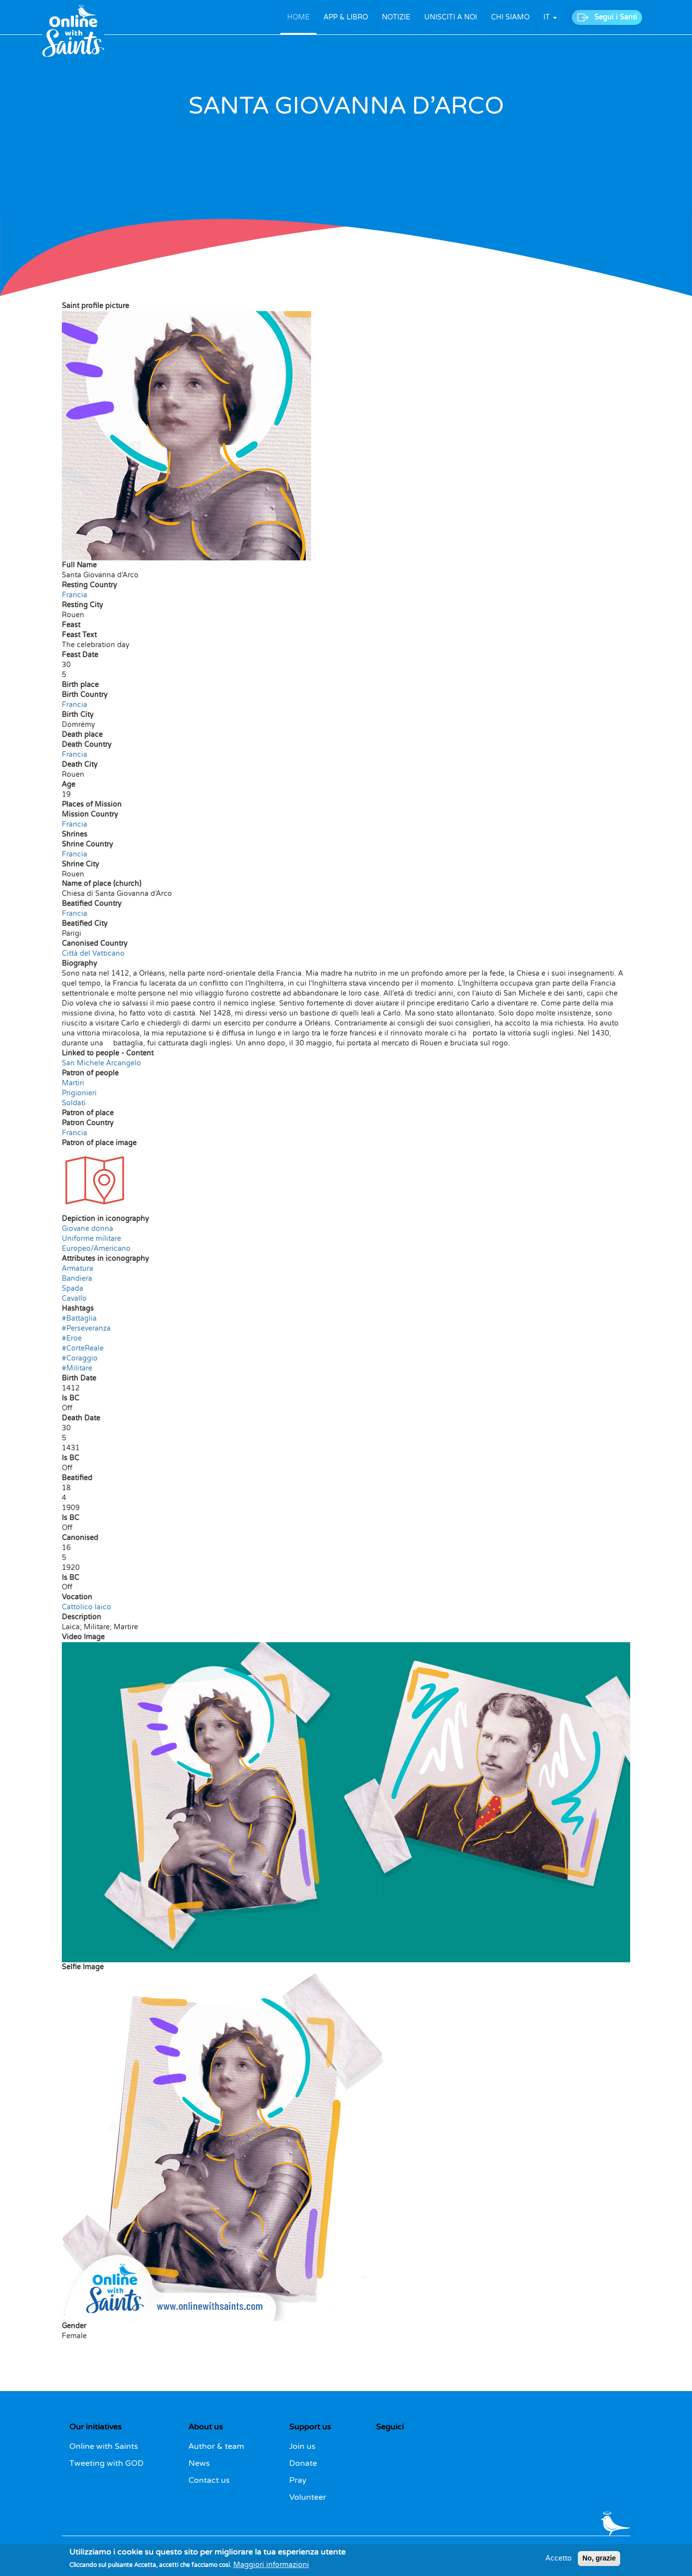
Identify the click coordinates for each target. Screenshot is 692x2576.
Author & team (216, 2446)
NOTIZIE (396, 17)
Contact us (209, 2480)
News (199, 2463)
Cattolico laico (86, 1607)
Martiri (73, 1083)
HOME (298, 17)
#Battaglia (79, 1318)
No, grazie (599, 2561)
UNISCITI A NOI (450, 17)
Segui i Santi (615, 17)
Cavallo (74, 1298)
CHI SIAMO (510, 17)
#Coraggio (80, 1358)
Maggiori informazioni (271, 2567)
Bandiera (77, 1278)
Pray (298, 2480)
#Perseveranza (86, 1328)
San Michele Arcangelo (101, 1063)
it (550, 17)
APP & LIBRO (346, 17)
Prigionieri (79, 1093)
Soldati (74, 1103)
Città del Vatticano (93, 953)
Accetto (558, 2561)
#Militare (77, 1368)
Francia (74, 595)
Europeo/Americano (96, 1248)
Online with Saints (103, 2446)
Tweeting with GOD (106, 2463)
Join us (302, 2446)
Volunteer (307, 2497)
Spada (72, 1288)
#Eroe (72, 1338)
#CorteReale (83, 1348)
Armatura (77, 1268)
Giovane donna (87, 1228)
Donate (303, 2463)
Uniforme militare (91, 1238)
